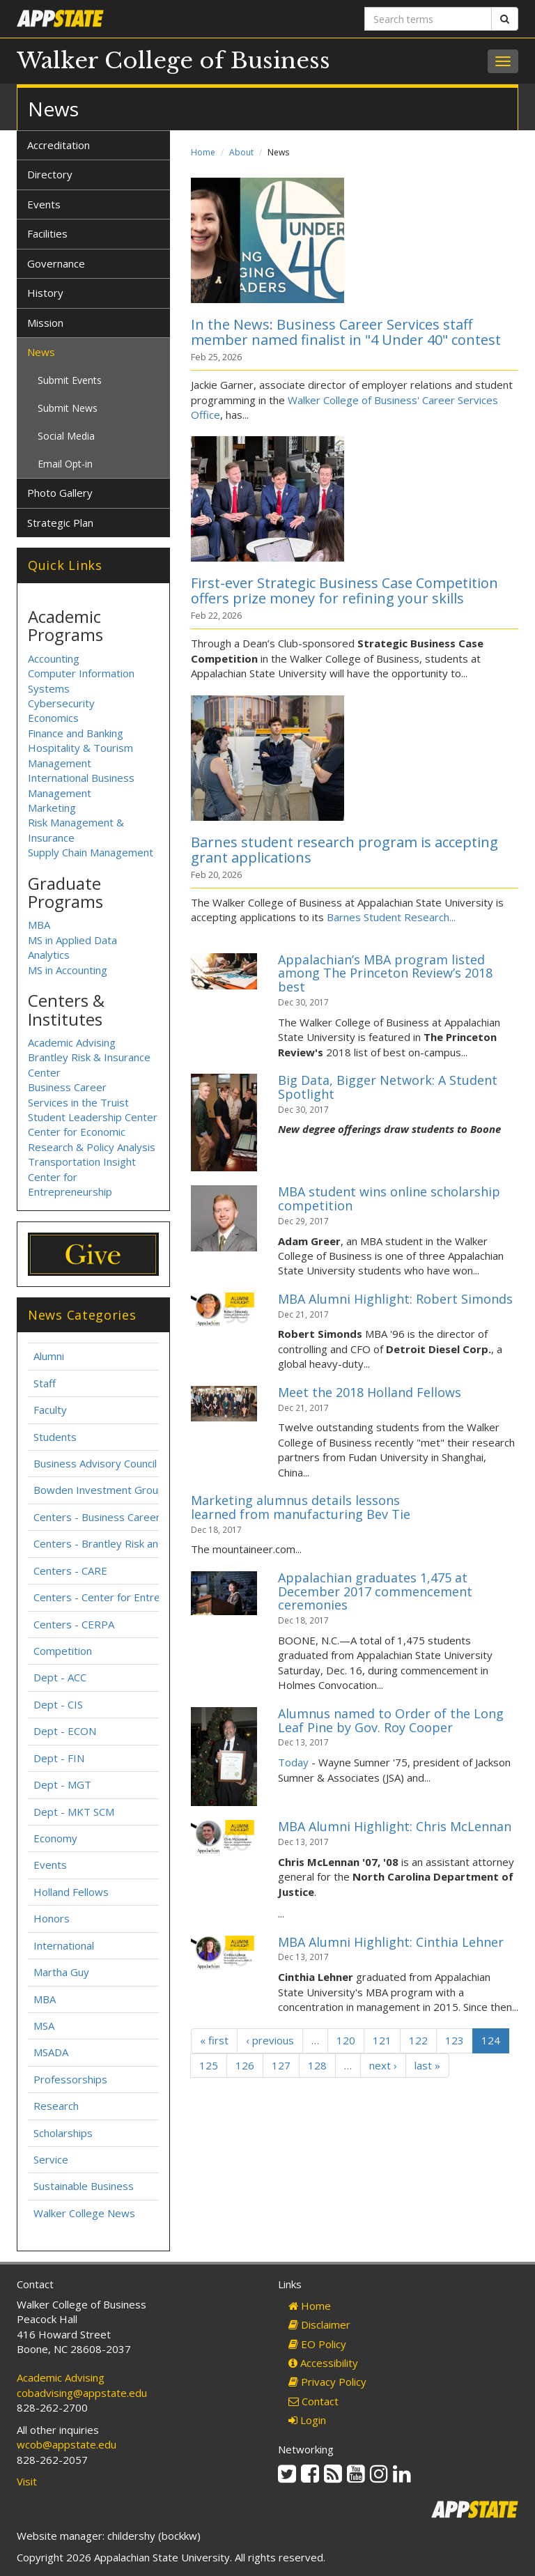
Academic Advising (72, 1042)
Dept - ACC (59, 1677)
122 (418, 2040)
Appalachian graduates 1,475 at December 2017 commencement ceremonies (375, 1591)
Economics (53, 718)
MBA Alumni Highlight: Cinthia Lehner (391, 1942)
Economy (55, 1838)
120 (345, 2040)
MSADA (50, 2052)
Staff (44, 1383)
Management (59, 793)
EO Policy (317, 2344)
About (241, 152)
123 (454, 2040)
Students (55, 1437)
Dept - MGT (62, 1784)
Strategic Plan (60, 523)
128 (317, 2065)
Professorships (70, 2079)
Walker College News (84, 2213)
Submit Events (70, 380)
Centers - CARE (70, 1571)
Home (203, 152)
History (45, 293)
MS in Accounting (67, 970)
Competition (62, 1651)
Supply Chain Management (90, 852)
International (63, 1945)
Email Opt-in (65, 463)
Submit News (68, 408)
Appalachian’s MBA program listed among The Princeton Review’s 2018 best (385, 973)
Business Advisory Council (95, 1463)
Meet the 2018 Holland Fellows (369, 1392)
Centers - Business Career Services (118, 1517)
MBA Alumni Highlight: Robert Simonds (395, 1298)
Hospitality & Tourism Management (80, 755)
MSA (43, 2026)
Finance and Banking (75, 733)
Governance (56, 263)
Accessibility (323, 2363)
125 (208, 2065)
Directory (49, 174)
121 (382, 2040)
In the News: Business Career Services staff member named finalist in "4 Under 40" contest (346, 332)
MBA (39, 925)
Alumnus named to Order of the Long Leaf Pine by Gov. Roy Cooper (391, 1720)
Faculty (50, 1410)
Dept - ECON (64, 1731)
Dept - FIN (58, 1758)
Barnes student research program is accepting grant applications (344, 850)
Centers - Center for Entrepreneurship (125, 1597)
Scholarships (63, 2133)
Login (307, 2420)
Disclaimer (319, 2324)
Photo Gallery (60, 493)
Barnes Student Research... (391, 917)
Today (293, 1762)
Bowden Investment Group (98, 1490)
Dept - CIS (58, 1704)
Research (56, 2106)
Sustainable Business (83, 2186)
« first (214, 2040)
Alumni (48, 1356)
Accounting (53, 658)
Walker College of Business (173, 61)
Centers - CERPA (73, 1624)
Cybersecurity (61, 703)
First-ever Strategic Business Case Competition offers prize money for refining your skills (344, 590)
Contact (313, 2401)
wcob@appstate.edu (66, 2444)
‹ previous (270, 2040)
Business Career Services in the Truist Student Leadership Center (92, 1102)
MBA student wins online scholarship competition (389, 1198)
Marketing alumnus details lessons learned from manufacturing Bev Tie (300, 1507)
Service (50, 2159)
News (41, 352)
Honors (51, 1918)
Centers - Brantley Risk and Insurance (123, 1543)
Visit (27, 2481)
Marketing (52, 808)
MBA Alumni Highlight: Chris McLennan (394, 1826)
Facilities (47, 233)
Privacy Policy (327, 2382)
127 (281, 2065)
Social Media (66, 435)
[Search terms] (428, 19)
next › (383, 2065)
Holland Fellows (71, 1892)
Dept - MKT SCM (73, 1812)
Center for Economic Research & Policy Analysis (91, 1139)
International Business (81, 778)
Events (44, 204)
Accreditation (58, 145)
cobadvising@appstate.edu (82, 2393)
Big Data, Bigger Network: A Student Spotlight (387, 1087)
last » (427, 2065)
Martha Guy (61, 1972)
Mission (45, 323)
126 (244, 2065)
